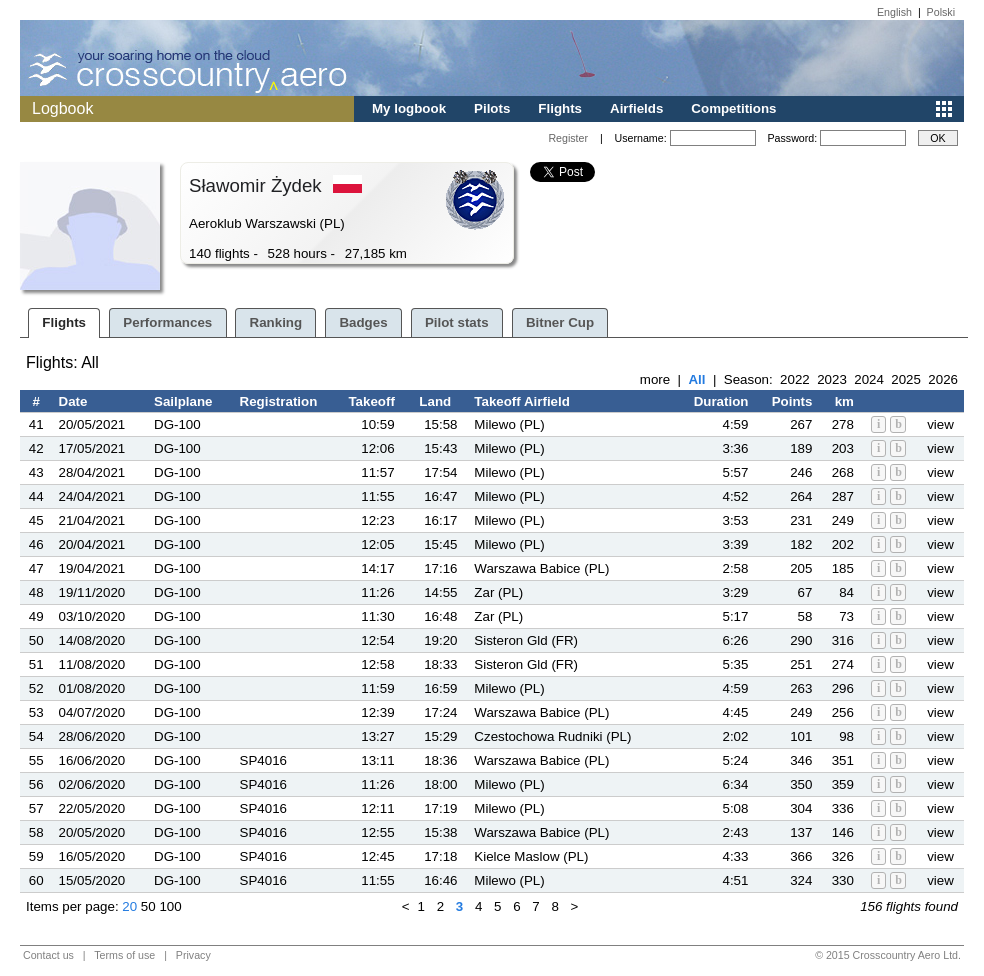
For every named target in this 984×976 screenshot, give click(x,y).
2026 (943, 379)
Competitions (733, 108)
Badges (363, 322)
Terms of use (124, 955)
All (696, 379)
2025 (906, 379)
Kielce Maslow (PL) (531, 856)
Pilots (492, 108)
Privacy (193, 955)
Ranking (276, 322)
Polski (941, 12)
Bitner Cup (560, 322)
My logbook (409, 108)
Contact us (48, 955)
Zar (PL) (498, 592)
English (894, 12)
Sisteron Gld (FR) (526, 640)
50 (148, 906)
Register (568, 138)
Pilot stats (457, 322)
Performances (167, 322)
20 (129, 906)
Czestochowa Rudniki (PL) (552, 736)
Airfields (636, 108)
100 (170, 906)
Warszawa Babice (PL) (541, 568)
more (655, 379)
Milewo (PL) (509, 424)
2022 (795, 379)
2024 (869, 379)
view (940, 424)
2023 (832, 379)
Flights (560, 108)
